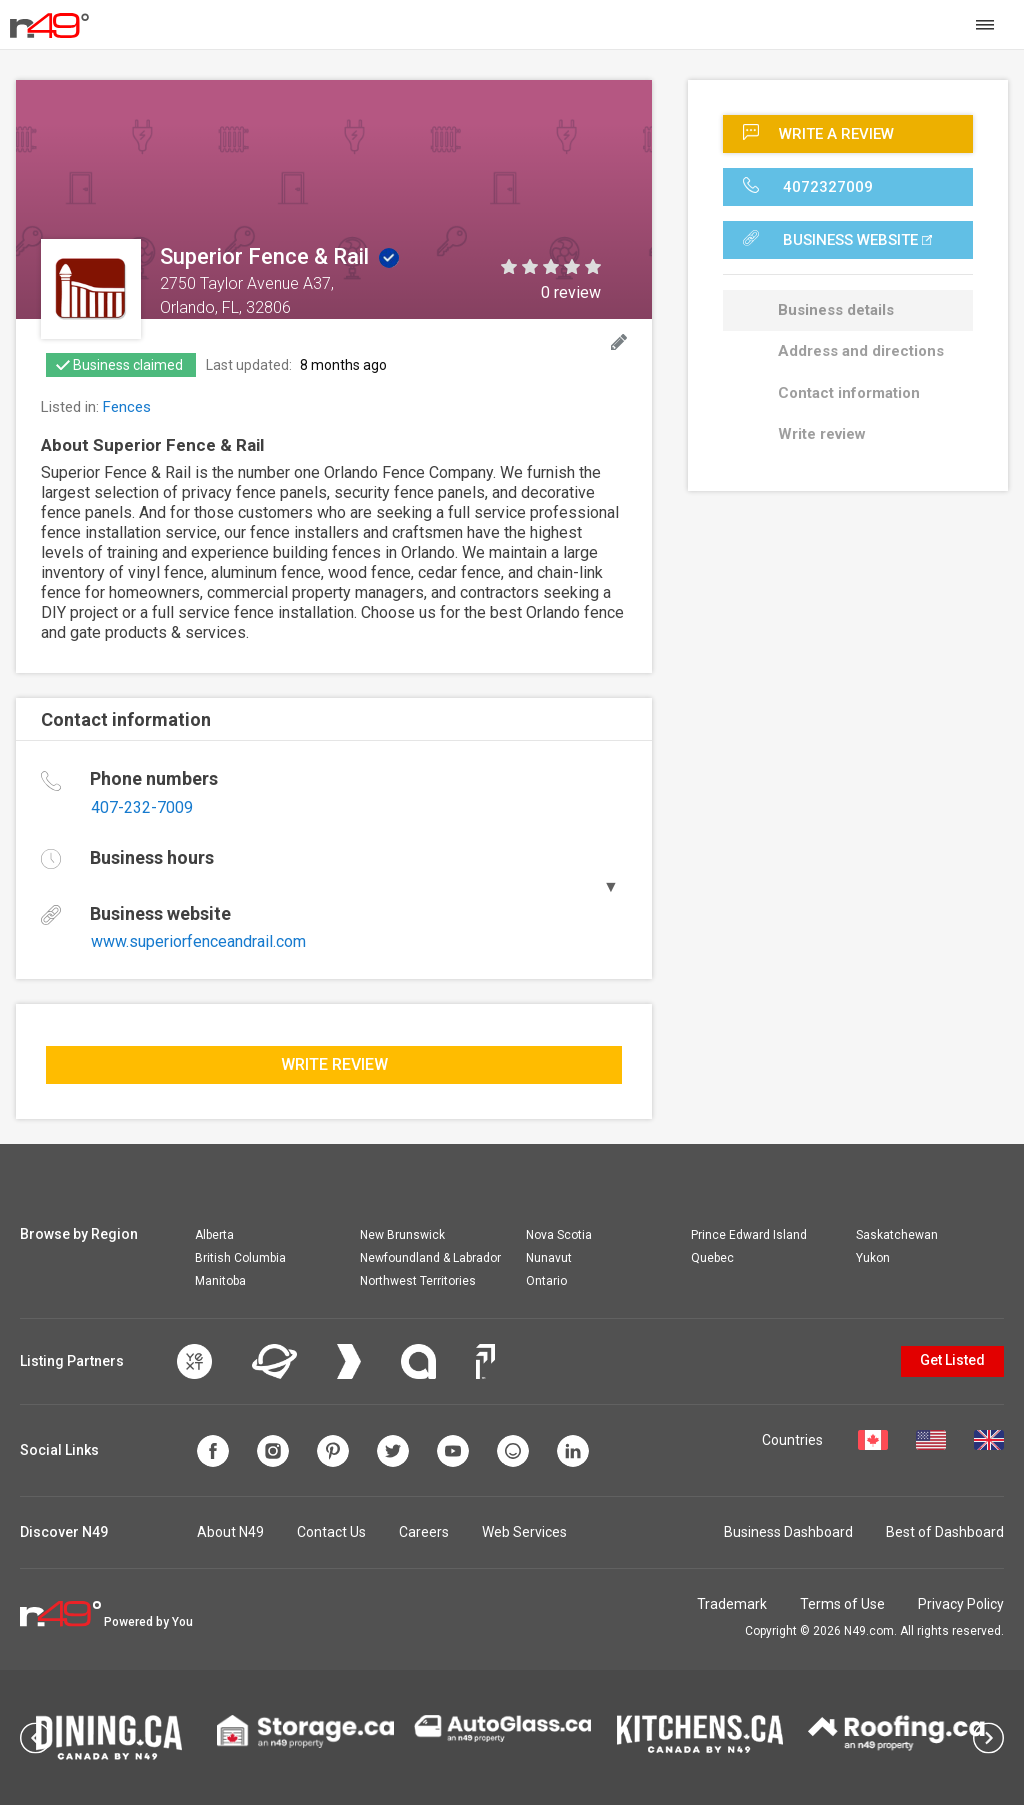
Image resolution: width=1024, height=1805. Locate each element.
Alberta (214, 1235)
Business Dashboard (788, 1532)
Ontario (546, 1281)
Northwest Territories (418, 1281)
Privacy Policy (961, 1604)
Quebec (712, 1258)
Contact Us (331, 1532)
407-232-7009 (142, 807)
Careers (424, 1532)
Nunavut (549, 1258)
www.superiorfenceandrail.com (198, 941)
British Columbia (240, 1258)
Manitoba (220, 1281)
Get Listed (952, 1360)
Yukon (873, 1258)
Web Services (524, 1532)
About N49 (230, 1532)
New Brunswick (402, 1235)
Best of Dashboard (945, 1532)
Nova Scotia (559, 1235)
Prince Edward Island (749, 1235)
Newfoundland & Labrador (430, 1258)
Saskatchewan (897, 1235)
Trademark (732, 1604)
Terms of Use (842, 1604)
